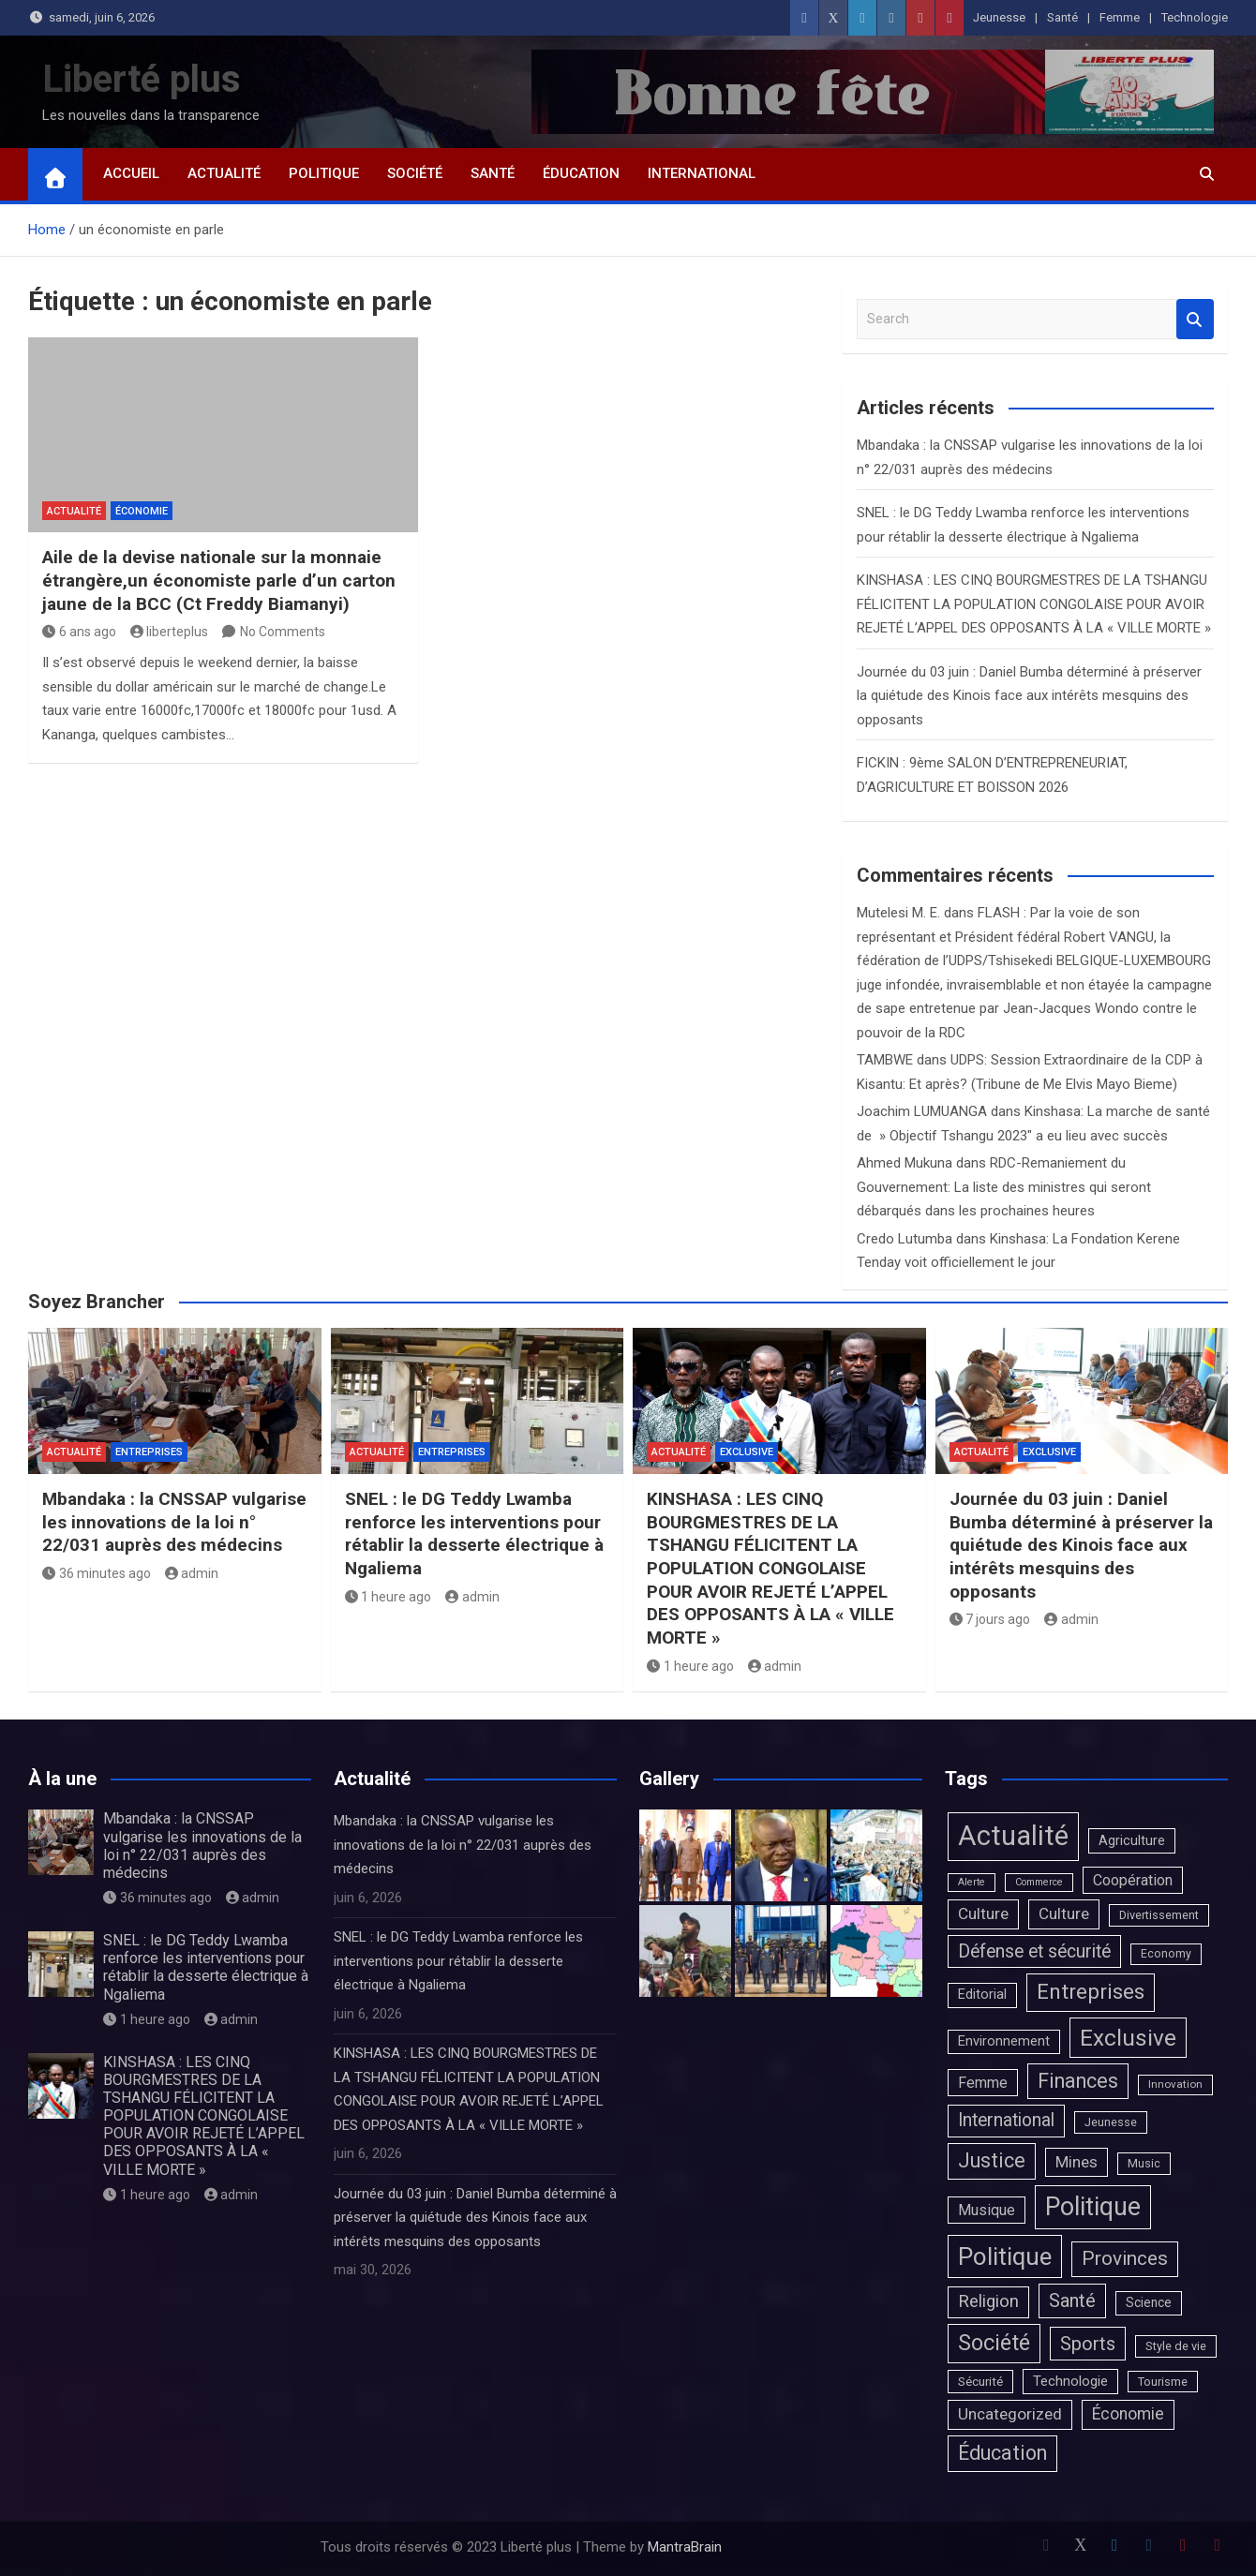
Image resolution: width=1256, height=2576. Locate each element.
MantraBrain (685, 2547)
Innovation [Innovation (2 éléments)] (1175, 2084)
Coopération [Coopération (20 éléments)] (1133, 1880)
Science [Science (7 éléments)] (1149, 2302)
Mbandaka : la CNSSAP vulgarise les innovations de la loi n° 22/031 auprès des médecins (174, 1522)
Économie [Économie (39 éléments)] (1128, 2414)
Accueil (131, 173)
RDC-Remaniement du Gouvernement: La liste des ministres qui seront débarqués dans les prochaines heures (1004, 1186)
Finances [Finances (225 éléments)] (1078, 2080)
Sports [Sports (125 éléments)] (1087, 2343)
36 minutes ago (96, 1573)
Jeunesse (999, 17)
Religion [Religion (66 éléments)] (988, 2301)
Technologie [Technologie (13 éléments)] (1070, 2381)
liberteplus (169, 631)
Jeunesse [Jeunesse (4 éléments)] (1110, 2122)
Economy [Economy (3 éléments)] (1166, 1953)
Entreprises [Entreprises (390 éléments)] (1090, 1991)
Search (1195, 319)
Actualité (224, 173)
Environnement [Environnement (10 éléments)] (1004, 2041)
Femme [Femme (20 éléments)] (983, 2083)
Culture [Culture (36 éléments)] (983, 1913)
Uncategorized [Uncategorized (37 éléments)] (1010, 2414)
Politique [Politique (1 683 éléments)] (1005, 2256)
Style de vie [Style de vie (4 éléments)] (1175, 2346)
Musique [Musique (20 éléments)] (986, 2210)
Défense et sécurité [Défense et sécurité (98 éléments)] (1034, 1951)
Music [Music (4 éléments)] (1144, 2163)
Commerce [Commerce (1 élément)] (1039, 1882)
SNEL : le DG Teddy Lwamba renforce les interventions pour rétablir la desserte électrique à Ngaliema (474, 1533)
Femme (1119, 17)
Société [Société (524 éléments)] (994, 2343)
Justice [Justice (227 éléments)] (991, 2160)
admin (192, 1573)
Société (414, 173)
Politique (324, 173)
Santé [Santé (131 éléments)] (1072, 2300)
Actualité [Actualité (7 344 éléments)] (1013, 1836)
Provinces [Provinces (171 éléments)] (1125, 2258)
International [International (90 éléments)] (1006, 2120)
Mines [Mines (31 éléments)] (1076, 2161)
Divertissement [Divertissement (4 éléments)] (1159, 1915)
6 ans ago (79, 631)
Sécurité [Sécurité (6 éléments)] (980, 2381)
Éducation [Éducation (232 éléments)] (1002, 2452)
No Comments (282, 631)
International (701, 173)
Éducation (581, 173)
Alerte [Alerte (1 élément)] (971, 1882)
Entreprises (149, 1452)
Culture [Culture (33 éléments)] (1064, 1913)
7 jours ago (990, 1619)
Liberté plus (141, 79)
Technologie (1194, 17)
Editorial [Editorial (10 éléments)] (982, 1995)
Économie (141, 511)
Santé (1062, 17)
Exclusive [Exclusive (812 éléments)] (1128, 2037)
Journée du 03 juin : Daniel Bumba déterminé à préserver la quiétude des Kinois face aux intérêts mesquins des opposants (1029, 695)
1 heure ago (388, 1596)
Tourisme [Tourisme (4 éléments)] (1163, 2382)
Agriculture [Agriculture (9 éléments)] (1132, 1840)
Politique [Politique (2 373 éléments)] (1093, 2207)
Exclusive (746, 1452)
